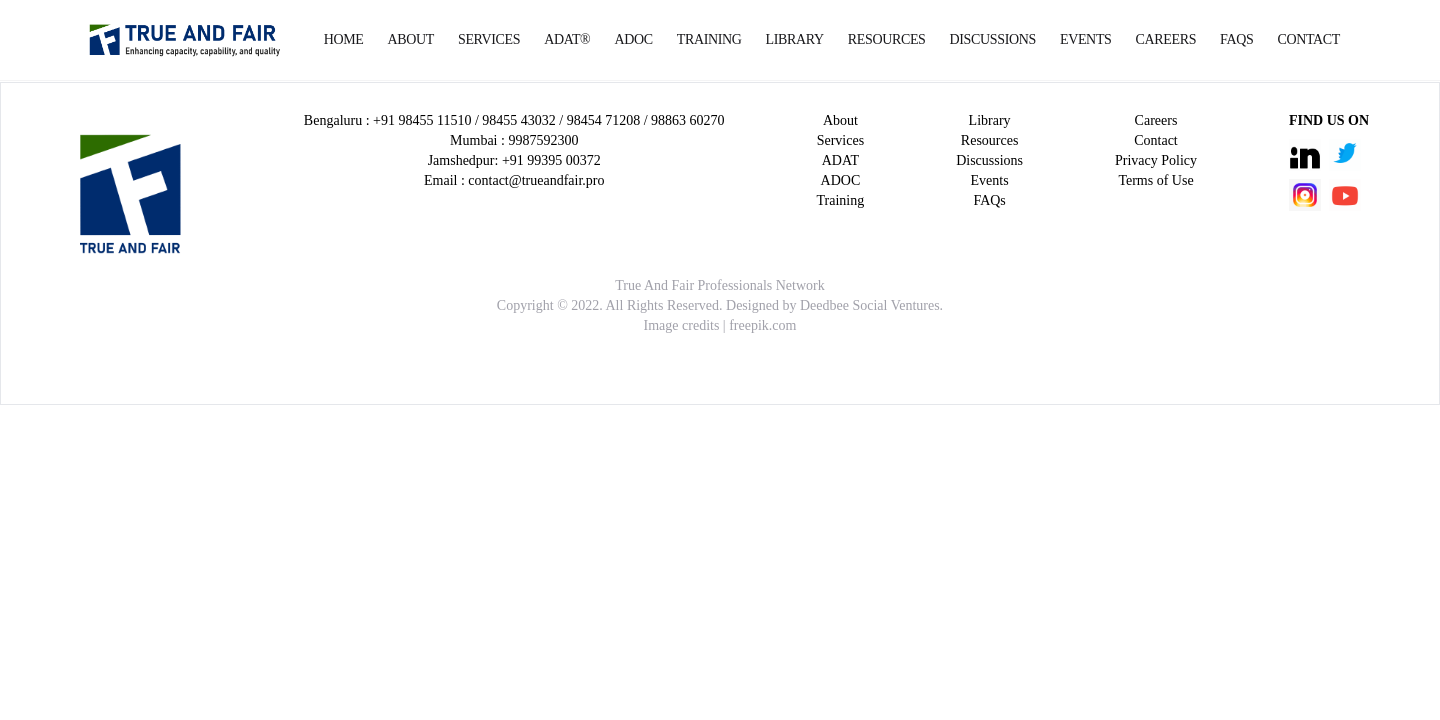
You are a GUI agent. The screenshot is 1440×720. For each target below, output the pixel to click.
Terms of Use (1155, 180)
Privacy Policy (1156, 160)
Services (489, 39)
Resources (887, 39)
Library (795, 39)
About (411, 39)
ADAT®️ (567, 39)
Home (344, 39)
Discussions (993, 39)
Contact (1308, 39)
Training (709, 39)
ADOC (633, 39)
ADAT (840, 160)
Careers (1166, 39)
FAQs (1236, 39)
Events (1086, 39)
